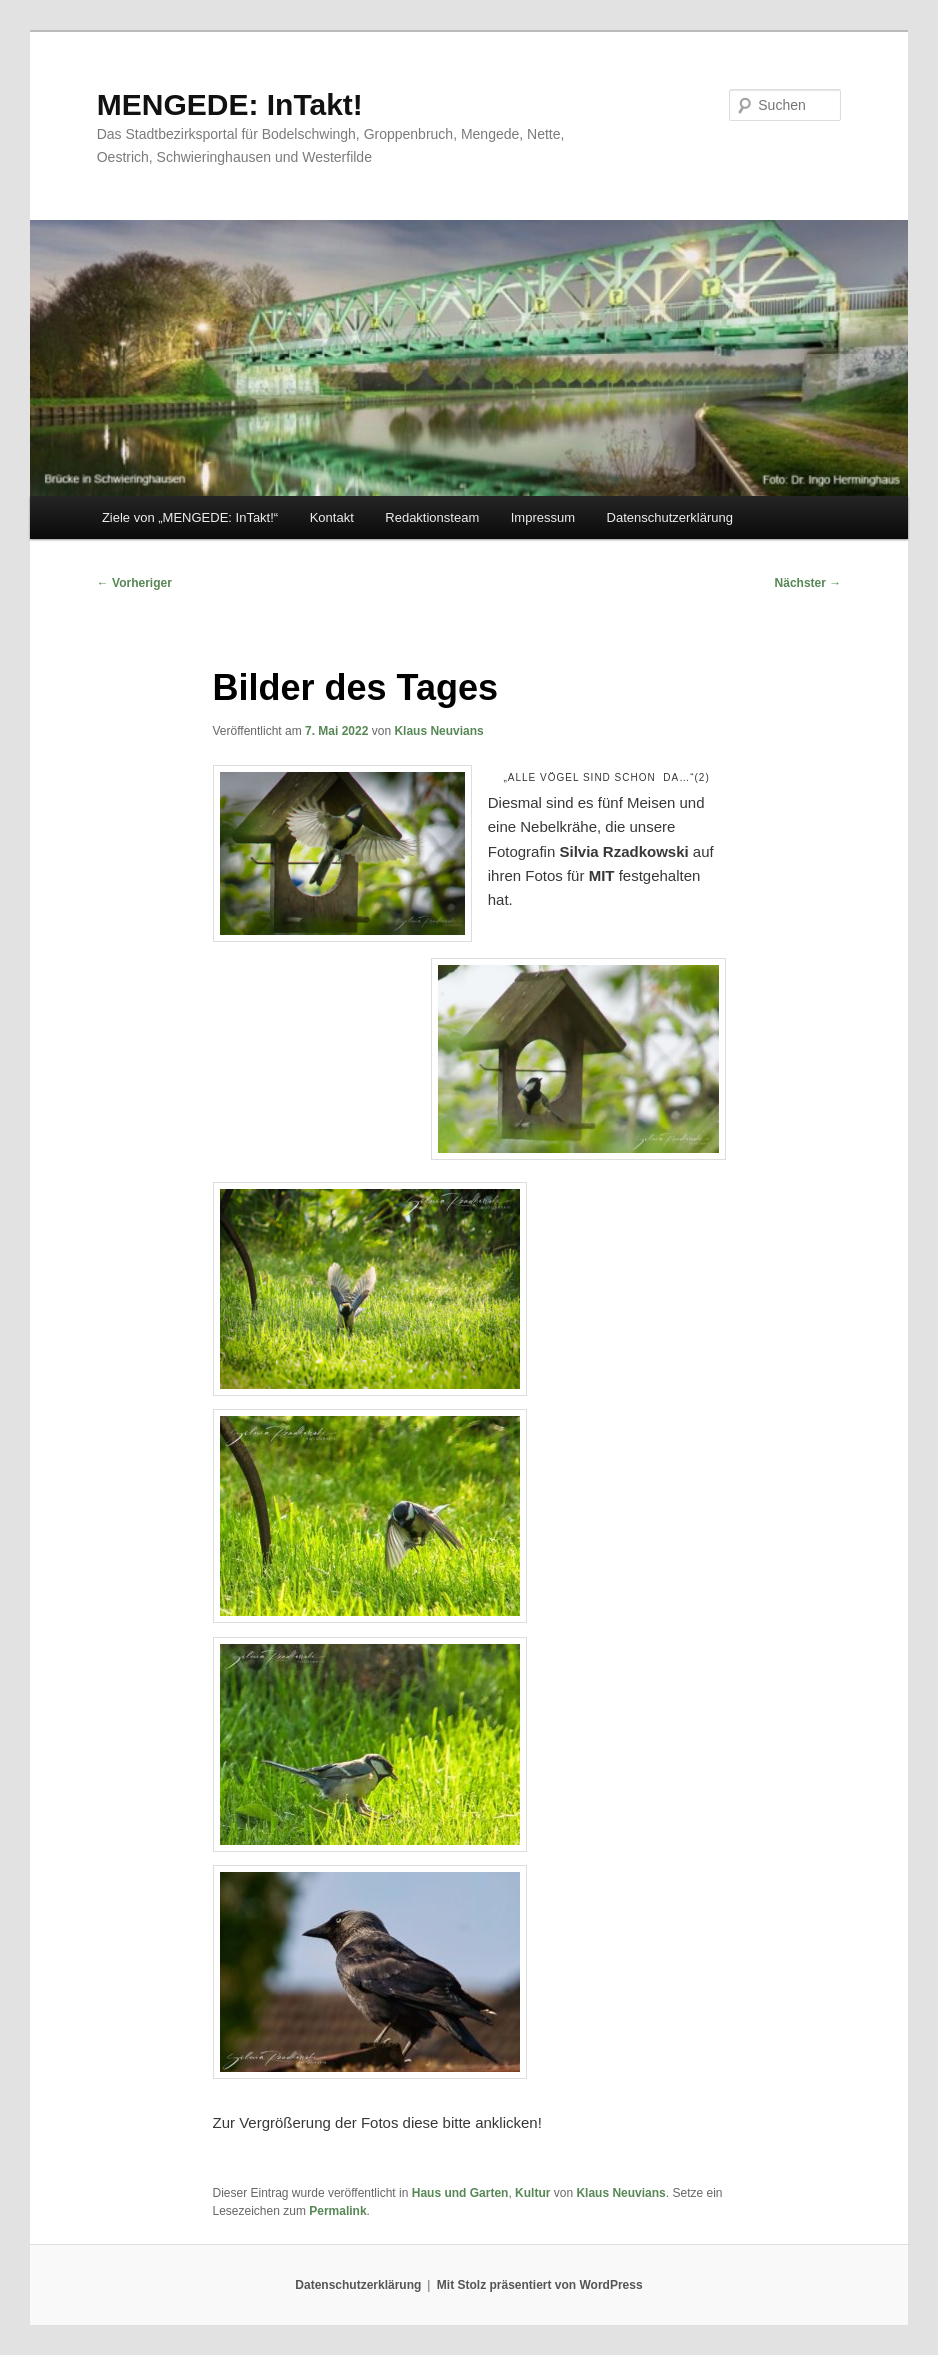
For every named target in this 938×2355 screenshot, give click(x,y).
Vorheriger (134, 583)
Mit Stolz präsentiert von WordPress (540, 2285)
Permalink (337, 2211)
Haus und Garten (460, 2193)
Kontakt (332, 517)
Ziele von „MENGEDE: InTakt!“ (190, 517)
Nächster (808, 583)
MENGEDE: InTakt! (230, 104)
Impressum (543, 517)
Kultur (532, 2193)
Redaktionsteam (432, 517)
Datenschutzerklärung (670, 517)
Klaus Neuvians (438, 731)
